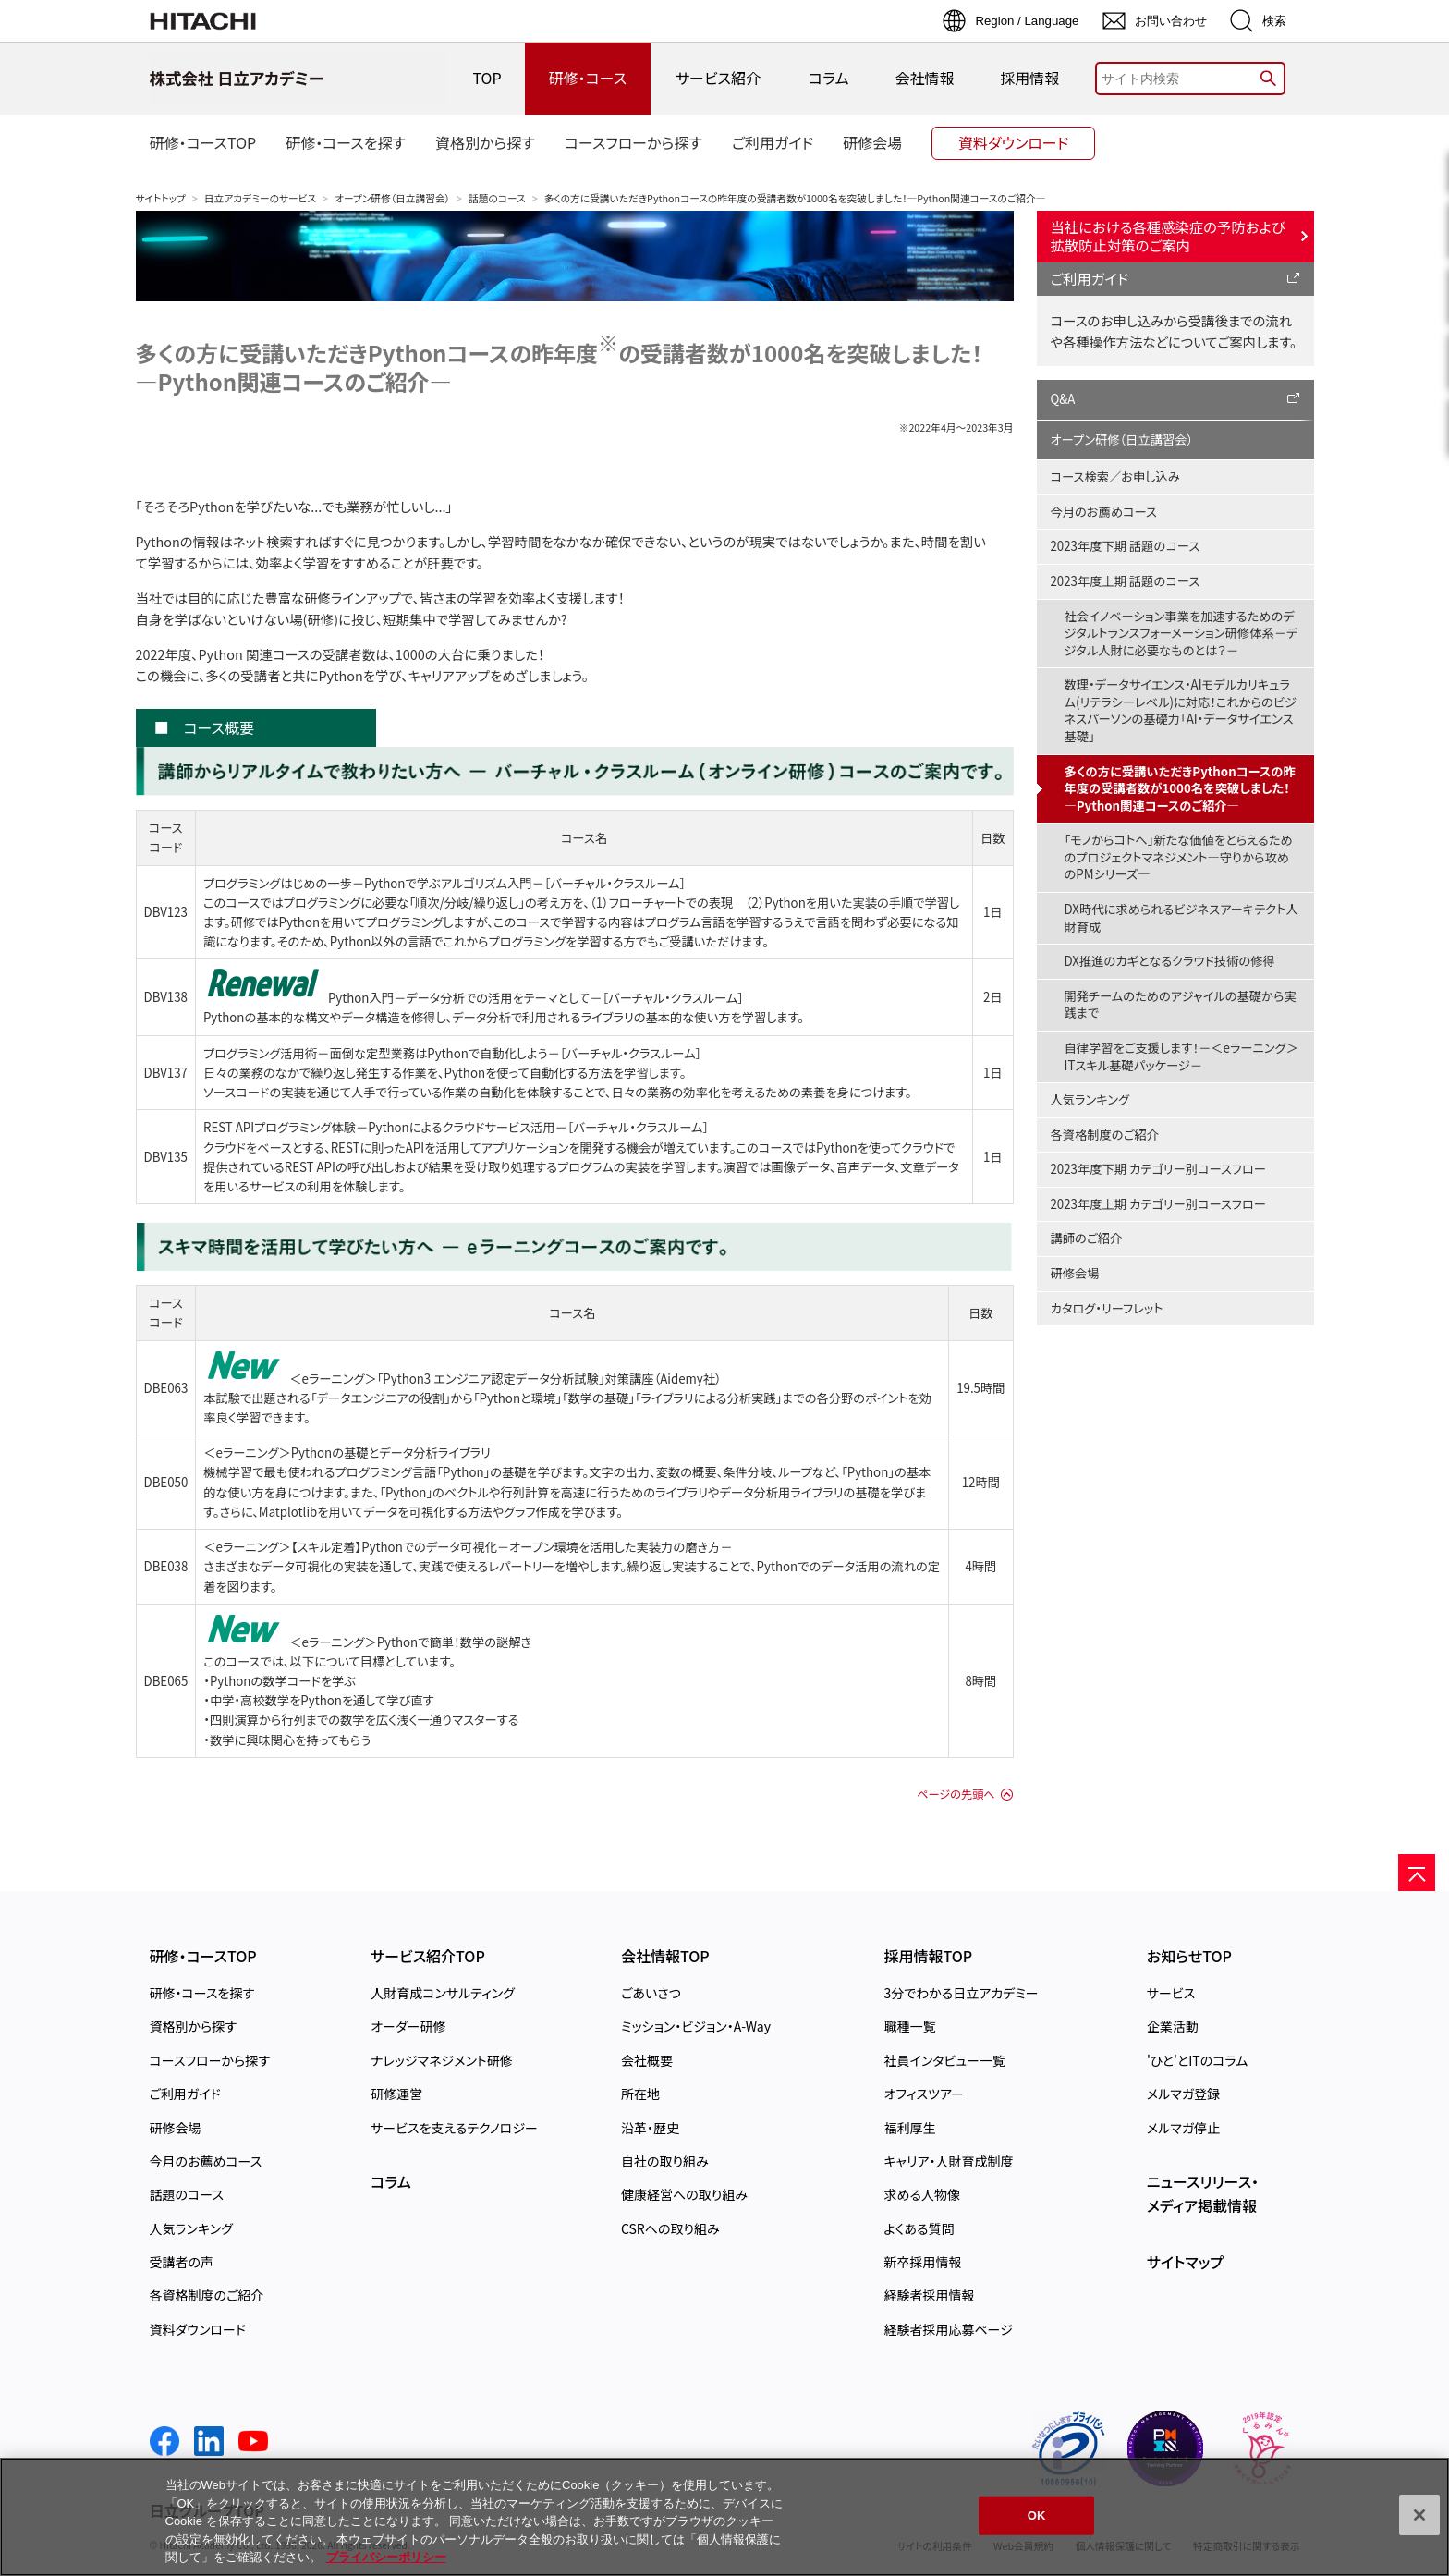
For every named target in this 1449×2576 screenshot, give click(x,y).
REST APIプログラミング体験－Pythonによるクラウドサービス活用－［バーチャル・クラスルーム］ (456, 1127)
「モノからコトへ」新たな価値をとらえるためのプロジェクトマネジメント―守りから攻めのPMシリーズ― (1179, 857)
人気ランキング (1090, 1099)
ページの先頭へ (955, 1794)
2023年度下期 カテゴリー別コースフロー (1158, 1169)
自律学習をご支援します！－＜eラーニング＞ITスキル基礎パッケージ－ (1181, 1056)
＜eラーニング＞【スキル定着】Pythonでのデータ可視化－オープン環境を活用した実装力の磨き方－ (467, 1547)
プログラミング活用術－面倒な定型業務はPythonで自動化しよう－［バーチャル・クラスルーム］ (452, 1053)
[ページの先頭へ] (1416, 1872)
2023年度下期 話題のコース (1125, 546)
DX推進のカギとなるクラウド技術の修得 (1170, 961)
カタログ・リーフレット (1107, 1308)
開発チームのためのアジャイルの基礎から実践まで (1181, 1004)
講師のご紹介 (1087, 1238)
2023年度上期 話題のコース (1125, 581)
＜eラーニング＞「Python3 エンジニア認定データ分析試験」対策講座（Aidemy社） (505, 1377)
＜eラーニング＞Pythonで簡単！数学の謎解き (410, 1642)
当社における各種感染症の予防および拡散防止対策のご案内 (1168, 235)
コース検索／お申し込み (1115, 476)
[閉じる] (1419, 2515)
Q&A (1063, 399)
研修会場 (1075, 1273)
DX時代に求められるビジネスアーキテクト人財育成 (1181, 917)
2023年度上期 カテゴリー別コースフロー (1158, 1204)
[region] (724, 2517)
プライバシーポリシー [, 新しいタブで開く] (386, 2557)
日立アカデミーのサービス (260, 198)
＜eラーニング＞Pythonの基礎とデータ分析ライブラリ (347, 1452)
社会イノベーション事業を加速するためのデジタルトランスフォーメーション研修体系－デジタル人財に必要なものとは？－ (1181, 633)
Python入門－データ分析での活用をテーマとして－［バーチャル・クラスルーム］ (536, 998)
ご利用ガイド (1090, 278)
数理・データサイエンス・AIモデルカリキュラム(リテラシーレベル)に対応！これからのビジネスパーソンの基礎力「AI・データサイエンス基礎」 (1181, 710)
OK (1037, 2515)
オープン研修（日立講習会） (392, 198)
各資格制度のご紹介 (1105, 1134)
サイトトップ (161, 198)
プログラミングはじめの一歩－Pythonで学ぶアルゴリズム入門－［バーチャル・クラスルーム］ (444, 883)
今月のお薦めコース (1104, 511)
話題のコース (497, 198)
